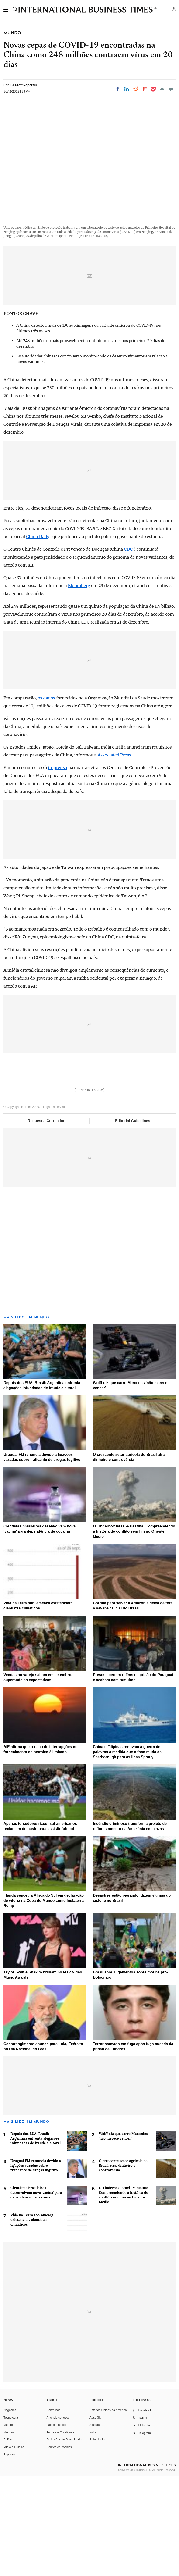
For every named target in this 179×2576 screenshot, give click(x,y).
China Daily (37, 536)
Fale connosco (56, 2524)
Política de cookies (59, 2546)
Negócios (9, 2510)
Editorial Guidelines (132, 1221)
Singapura (96, 2524)
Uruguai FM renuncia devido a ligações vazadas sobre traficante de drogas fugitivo (35, 2265)
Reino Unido (98, 2539)
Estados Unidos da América (108, 2510)
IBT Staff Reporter (23, 85)
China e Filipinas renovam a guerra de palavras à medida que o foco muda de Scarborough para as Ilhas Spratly (127, 1852)
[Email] (162, 89)
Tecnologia (10, 2517)
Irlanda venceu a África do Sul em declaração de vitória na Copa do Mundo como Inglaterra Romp (43, 2000)
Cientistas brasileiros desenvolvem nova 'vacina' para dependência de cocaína (36, 2292)
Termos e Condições (60, 2532)
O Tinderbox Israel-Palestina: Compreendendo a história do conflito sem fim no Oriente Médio (134, 1631)
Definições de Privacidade (64, 2539)
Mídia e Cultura (13, 2546)
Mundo (8, 2524)
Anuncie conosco (58, 2517)
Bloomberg (79, 585)
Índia (93, 2532)
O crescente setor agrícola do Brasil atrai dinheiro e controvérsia (123, 2265)
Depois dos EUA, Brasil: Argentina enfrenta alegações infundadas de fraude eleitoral (35, 2238)
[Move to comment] (171, 89)
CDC (128, 549)
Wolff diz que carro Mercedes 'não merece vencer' (123, 2236)
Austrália (95, 2517)
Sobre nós (53, 2510)
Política (8, 2539)
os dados (46, 698)
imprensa (57, 767)
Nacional (9, 2532)
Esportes (9, 2554)
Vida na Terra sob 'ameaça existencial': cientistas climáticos (32, 2319)
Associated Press (114, 755)
